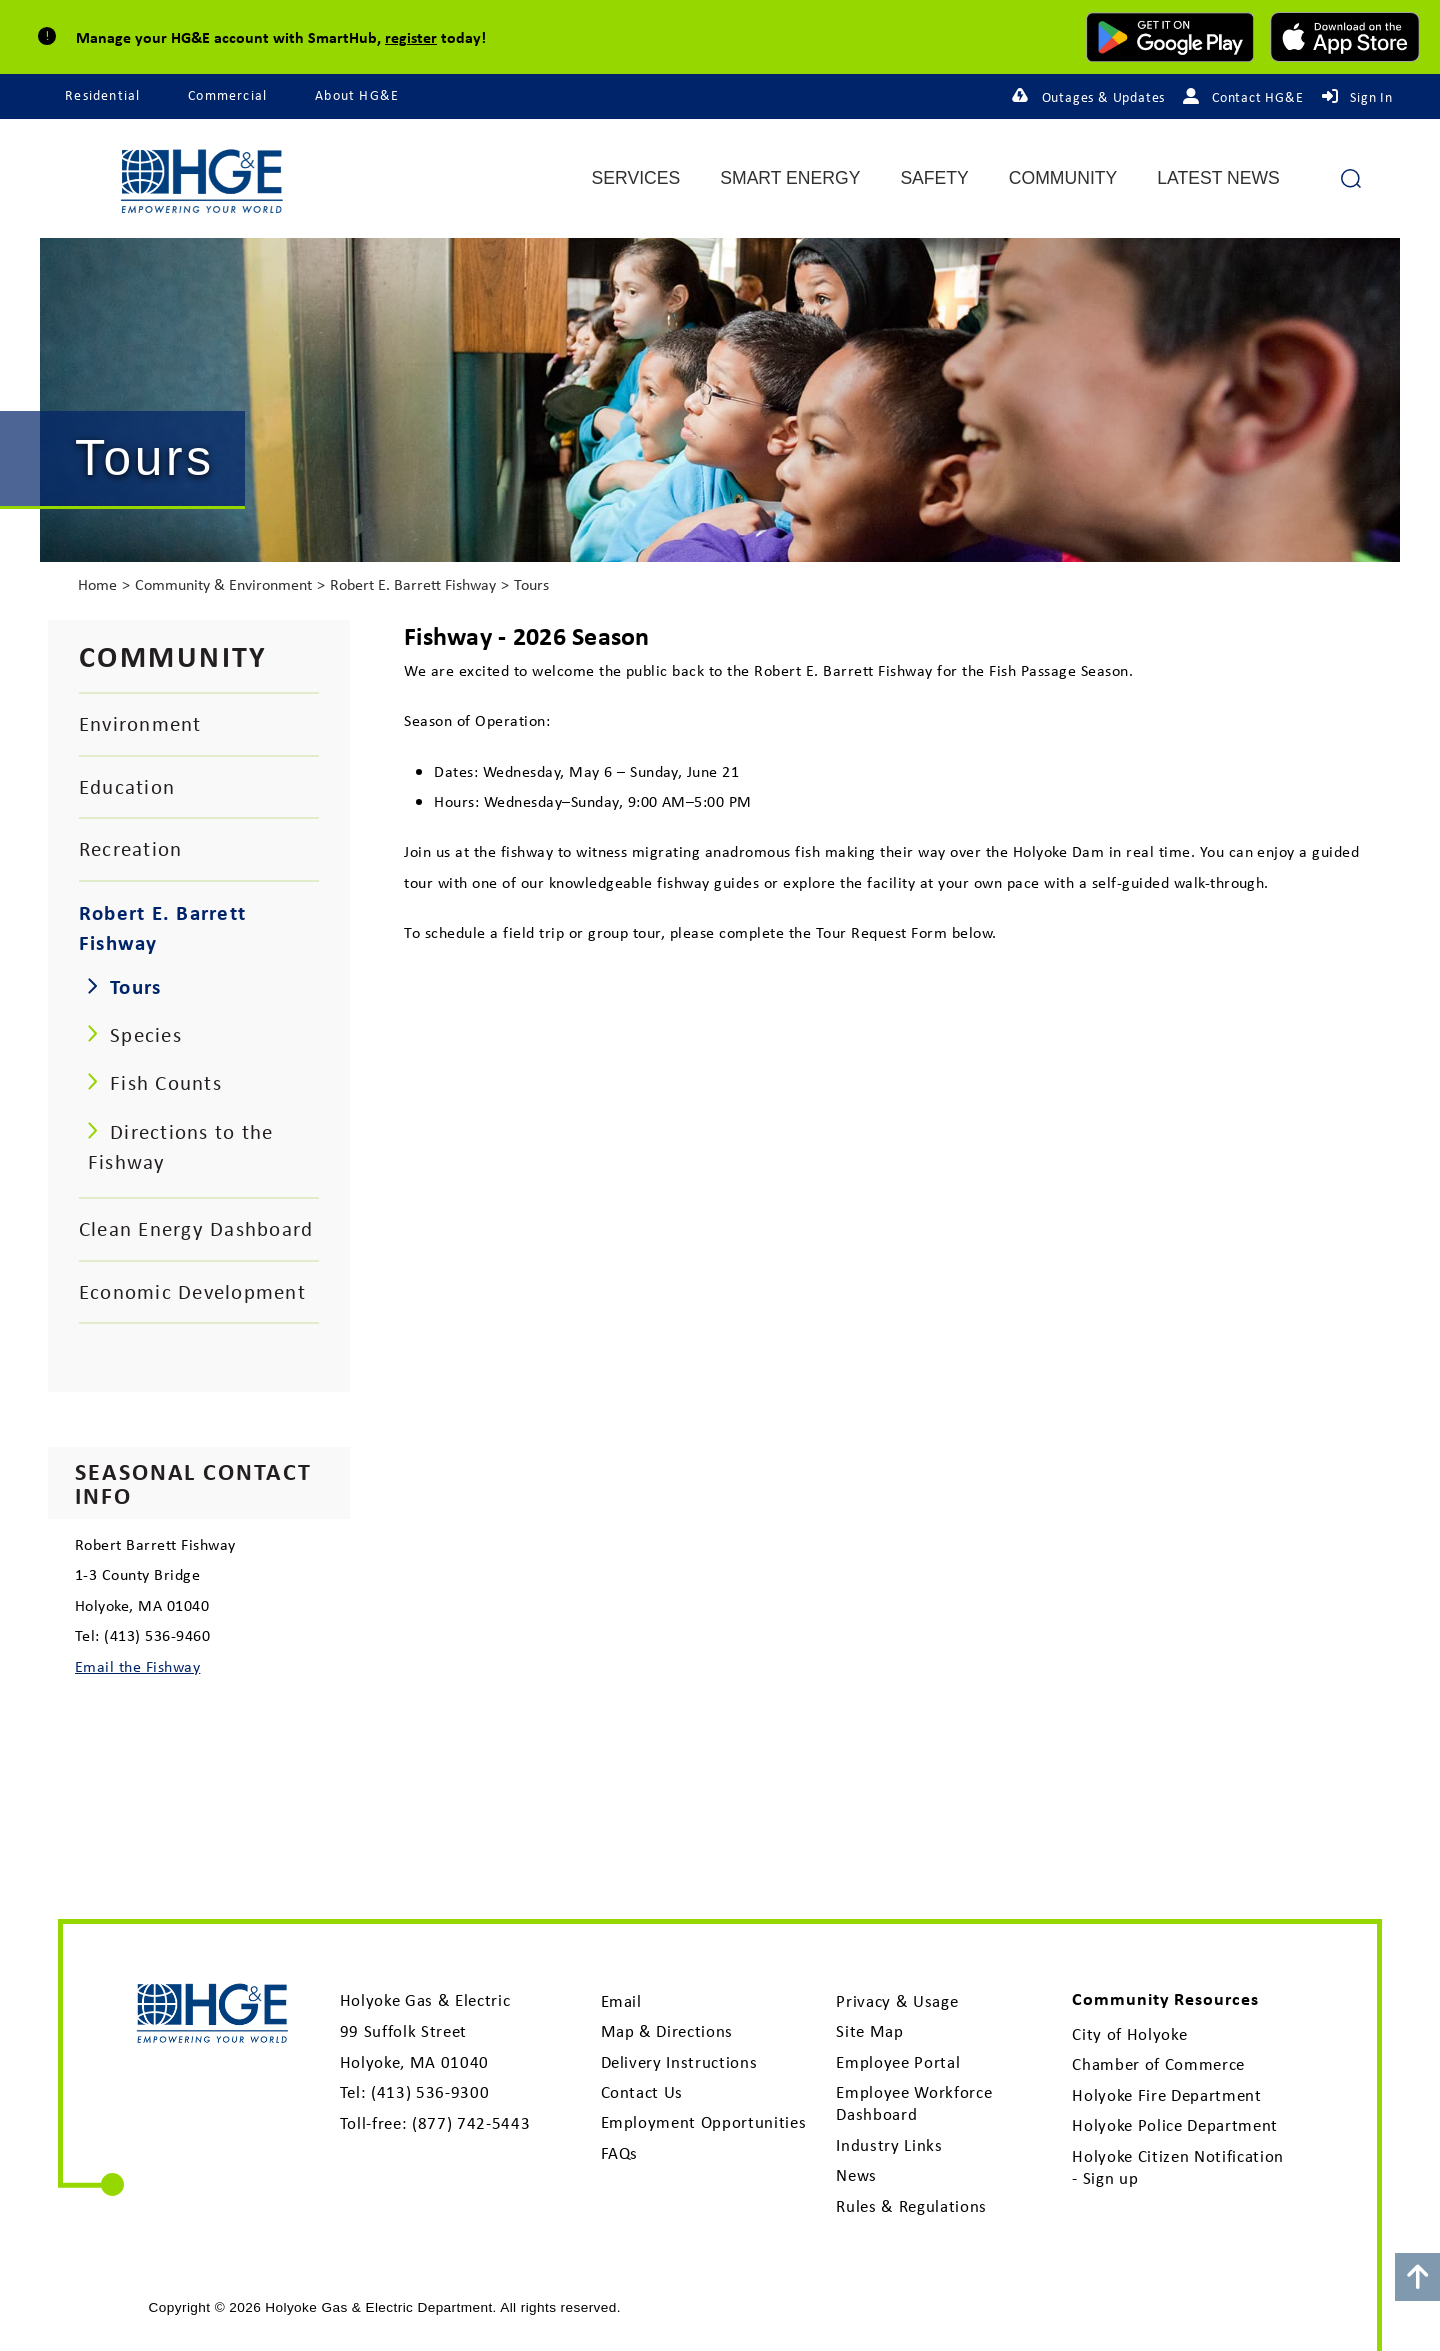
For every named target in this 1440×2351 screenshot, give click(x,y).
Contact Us (642, 2092)
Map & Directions (667, 2031)
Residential (102, 95)
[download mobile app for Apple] (1345, 37)
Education (127, 786)
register (411, 37)
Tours (531, 584)
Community (173, 655)
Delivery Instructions (679, 2062)
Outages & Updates (1104, 97)
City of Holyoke (1129, 2034)
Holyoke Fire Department (1166, 2095)
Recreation (130, 848)
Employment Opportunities (704, 2122)
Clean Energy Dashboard (196, 1228)
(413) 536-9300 (430, 2092)
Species (146, 1034)
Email (621, 2001)
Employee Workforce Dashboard (914, 2103)
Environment (140, 723)
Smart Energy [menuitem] (790, 179)
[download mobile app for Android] (1170, 37)
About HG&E (357, 95)
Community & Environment (223, 584)
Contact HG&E (1258, 97)
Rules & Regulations (911, 2206)
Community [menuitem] (1063, 179)
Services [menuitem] (636, 179)
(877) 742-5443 (471, 2123)
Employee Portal (898, 2062)
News (856, 2175)
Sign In (1371, 97)
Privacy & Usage (897, 2001)
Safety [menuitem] (934, 179)
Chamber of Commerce (1158, 2064)
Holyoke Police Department (1175, 2125)
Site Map (869, 2031)
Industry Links (889, 2145)
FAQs (620, 2153)
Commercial (227, 95)
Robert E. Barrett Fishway (413, 584)
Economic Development (192, 1291)
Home (97, 584)
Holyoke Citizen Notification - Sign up (1178, 2167)
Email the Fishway (137, 1666)
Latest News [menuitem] (1218, 179)
